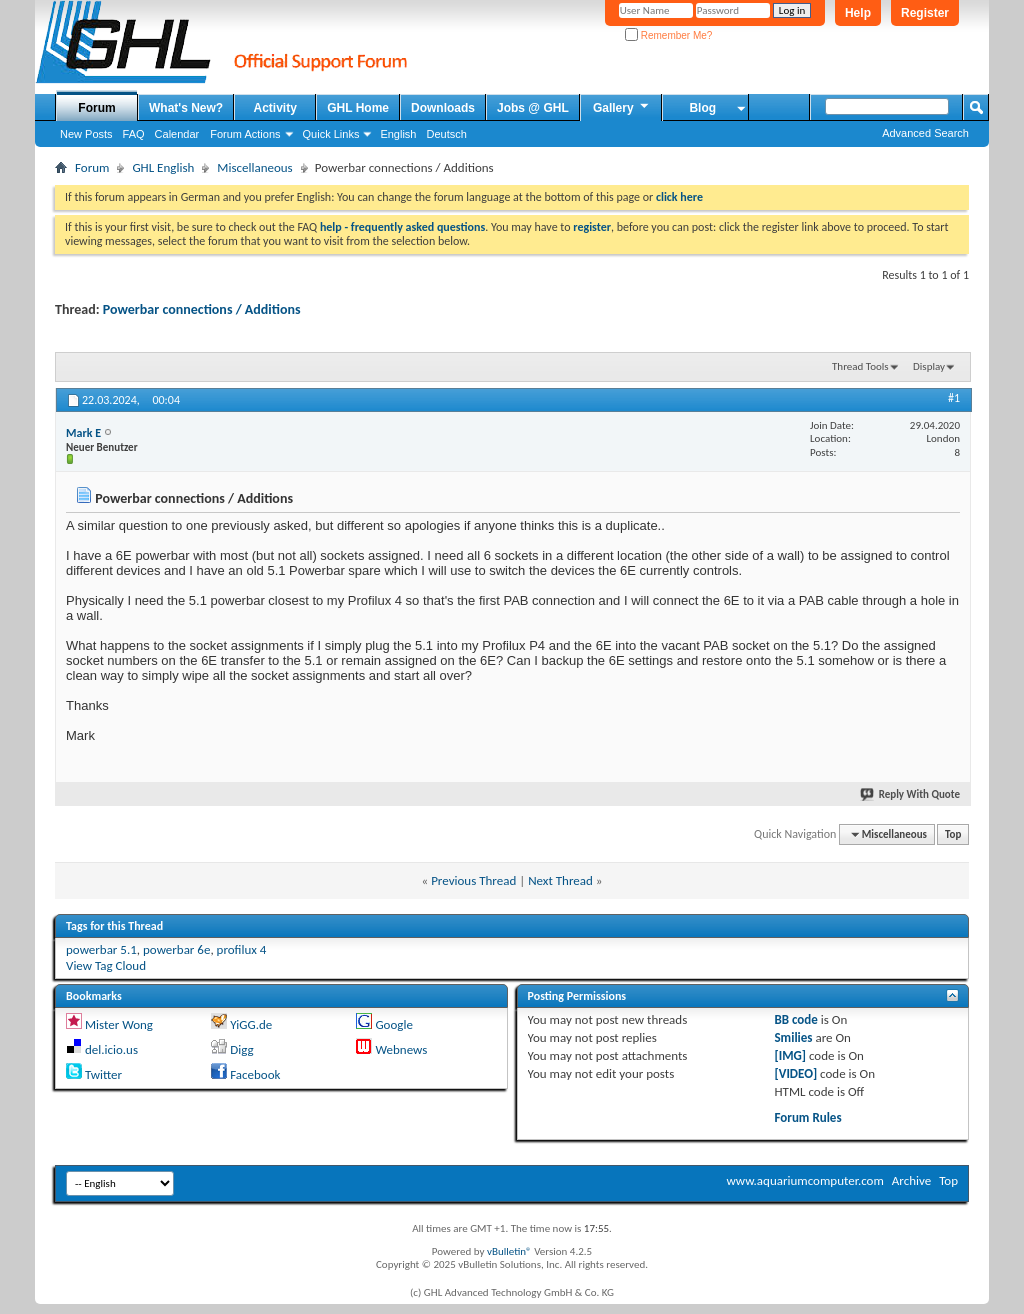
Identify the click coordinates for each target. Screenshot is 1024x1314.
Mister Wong (119, 1024)
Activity (275, 108)
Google (393, 1024)
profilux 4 (242, 949)
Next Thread (560, 880)
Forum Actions (245, 134)
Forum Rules (807, 1117)
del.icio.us (111, 1049)
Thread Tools (860, 366)
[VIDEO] (795, 1073)
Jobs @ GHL (533, 108)
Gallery (622, 107)
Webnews (401, 1049)
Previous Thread (473, 880)
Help (858, 13)
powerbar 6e (176, 949)
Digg (241, 1049)
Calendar (177, 134)
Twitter (103, 1074)
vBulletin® (509, 1251)
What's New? (186, 108)
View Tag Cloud (106, 965)
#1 (954, 398)
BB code (795, 1019)
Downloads (443, 108)
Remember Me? (668, 35)
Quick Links (331, 134)
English (398, 134)
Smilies (793, 1037)
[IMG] (790, 1055)
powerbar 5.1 (101, 949)
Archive (911, 1180)
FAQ (134, 134)
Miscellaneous (254, 167)
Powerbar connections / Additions (202, 309)
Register (925, 13)
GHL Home (358, 108)
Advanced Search (925, 133)
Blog (702, 108)
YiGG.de (251, 1024)
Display (929, 366)
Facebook (255, 1074)
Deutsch (446, 134)
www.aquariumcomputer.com (804, 1180)
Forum (96, 108)
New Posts (86, 134)
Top (953, 834)
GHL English (163, 167)
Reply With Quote (911, 794)
